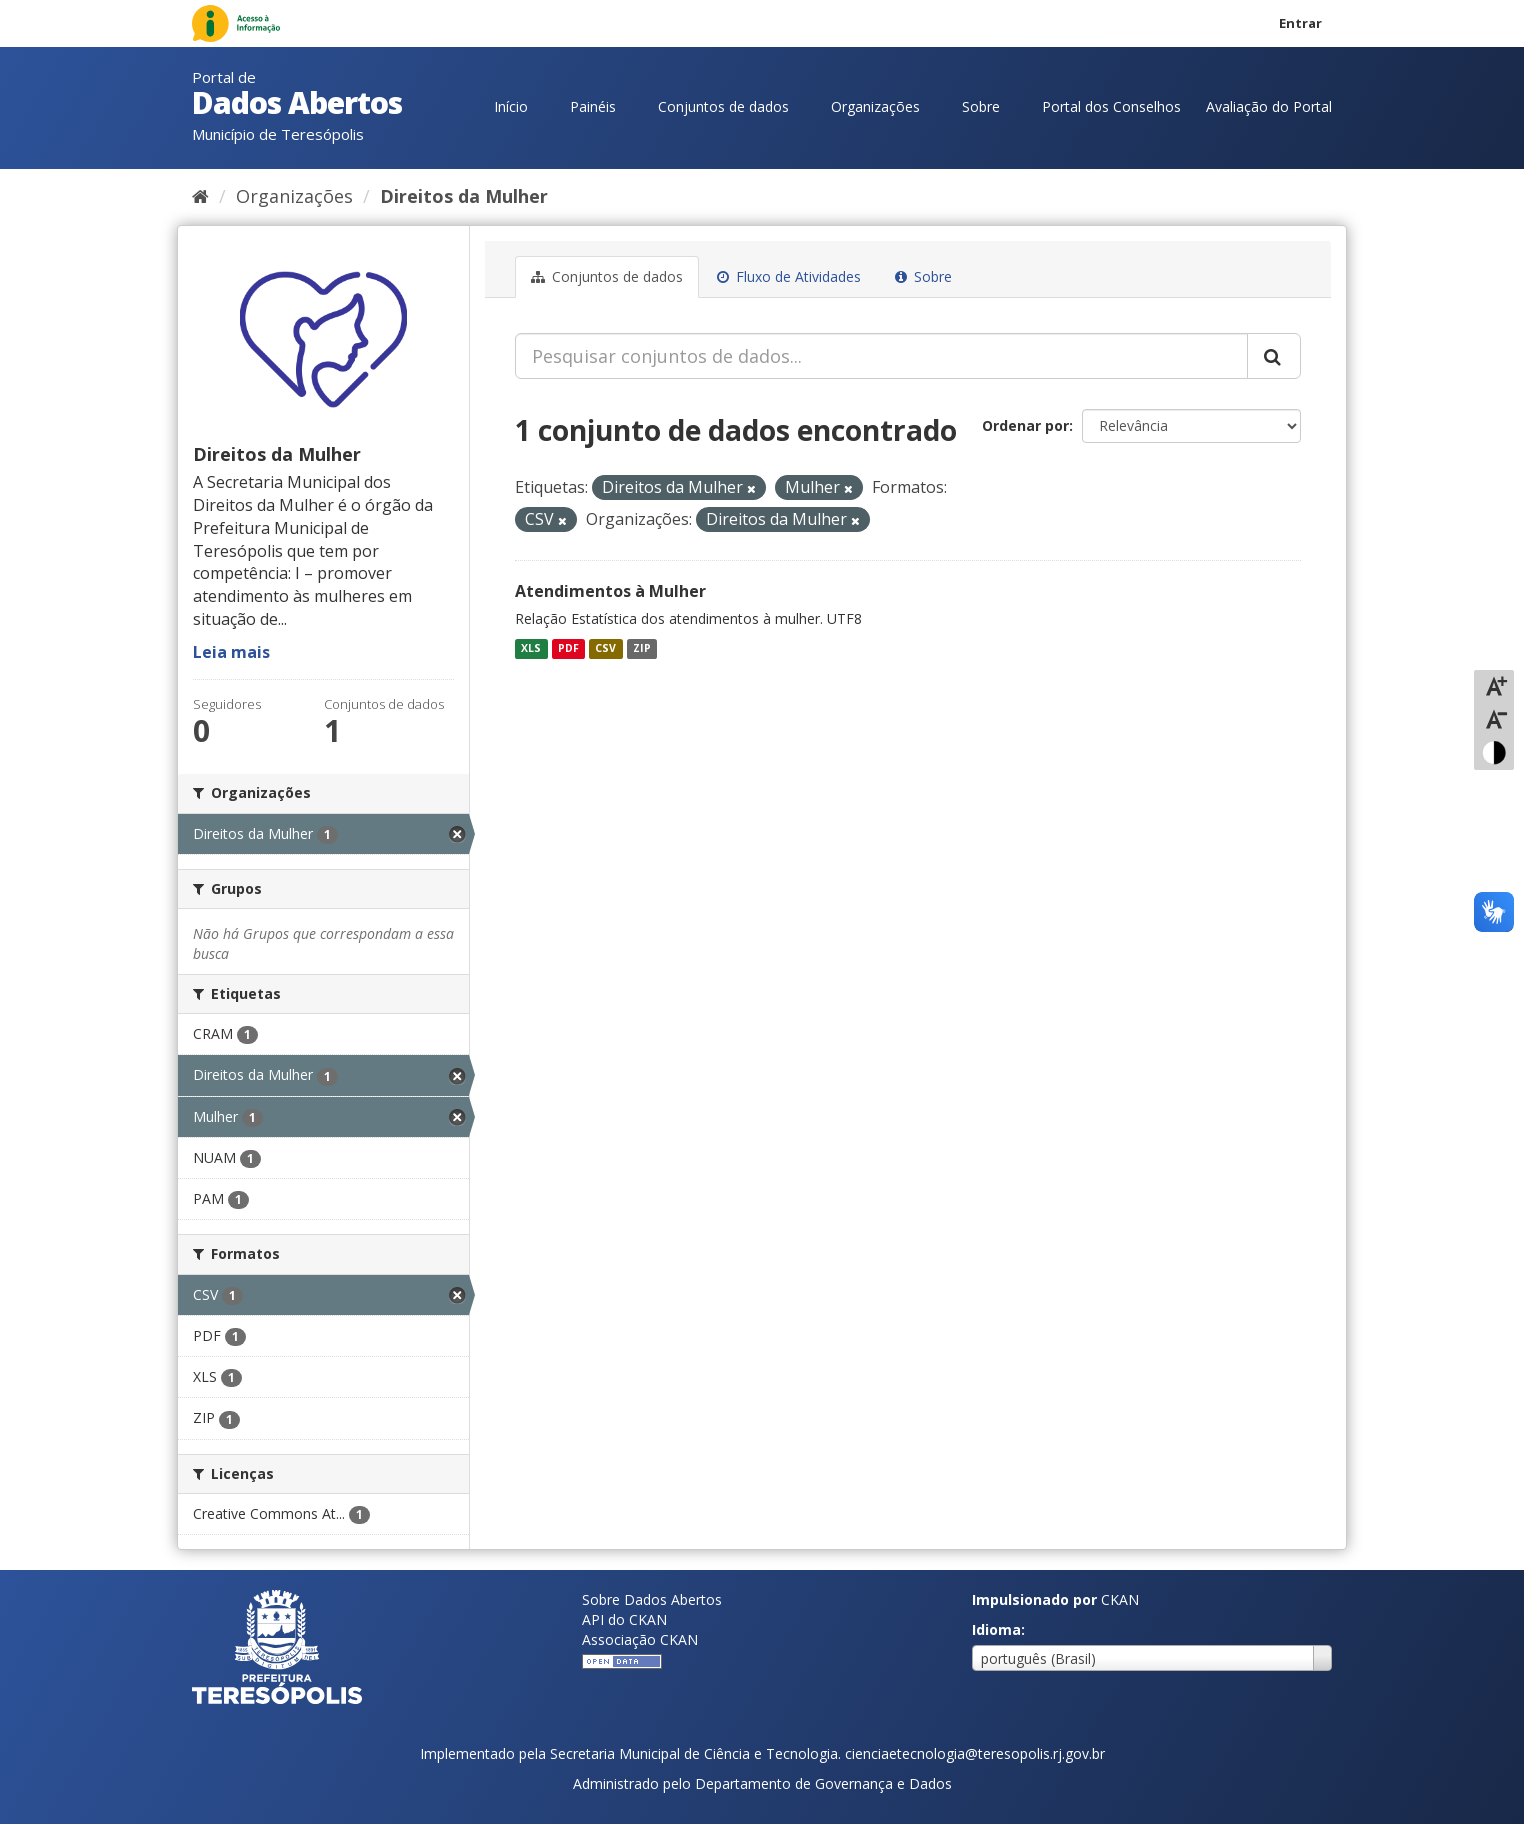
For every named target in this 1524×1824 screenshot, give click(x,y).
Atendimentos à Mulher (610, 591)
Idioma (996, 1629)
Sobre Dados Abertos (652, 1599)
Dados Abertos (297, 102)
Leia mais (231, 652)
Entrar (1300, 23)
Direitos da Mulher (464, 196)
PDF (568, 648)
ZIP (642, 648)
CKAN (1120, 1599)
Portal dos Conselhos (1111, 106)
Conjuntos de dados (723, 106)
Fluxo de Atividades (789, 276)
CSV (605, 648)
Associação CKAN (640, 1639)
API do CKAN (624, 1619)
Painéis (593, 106)
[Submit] (1274, 356)
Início (511, 106)
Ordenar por (1025, 425)
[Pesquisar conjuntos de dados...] (881, 356)
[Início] (200, 196)
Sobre (981, 106)
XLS (531, 648)
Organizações (875, 106)
